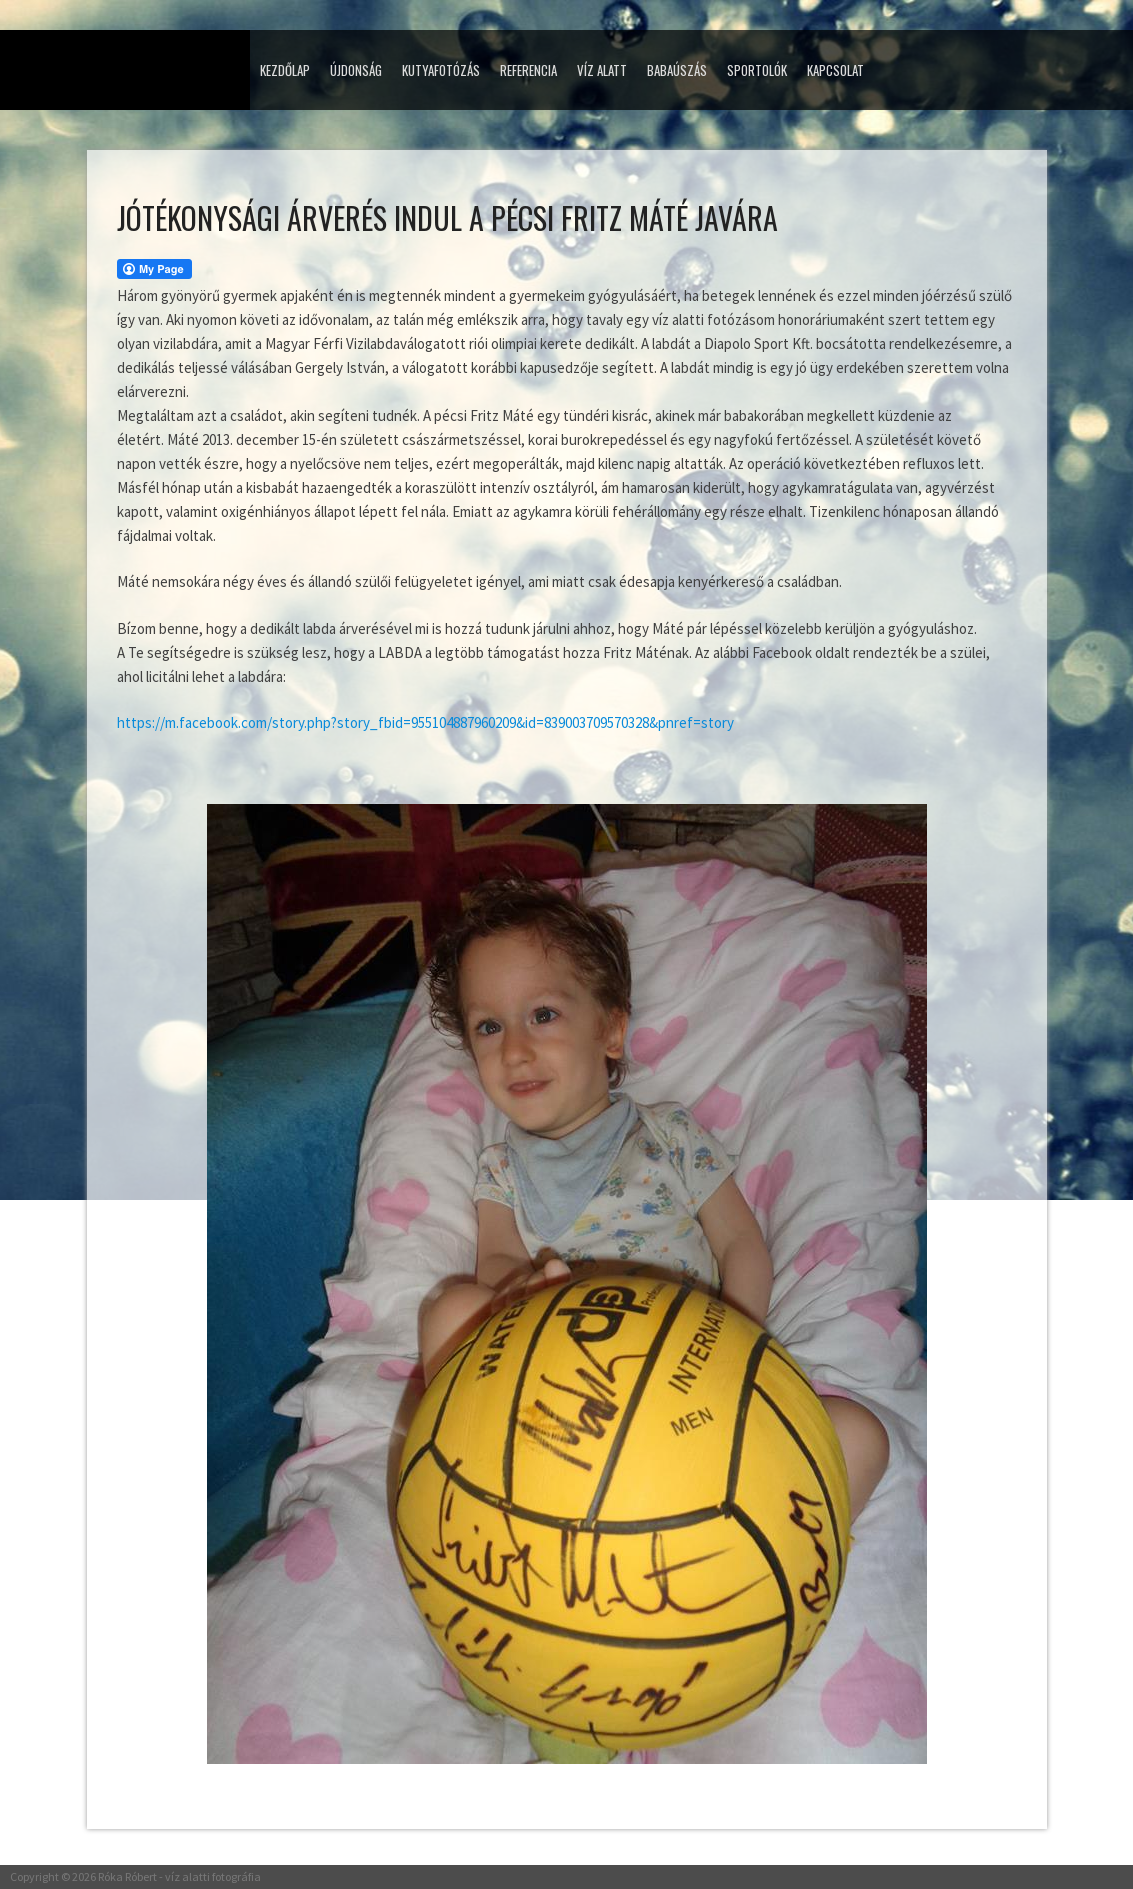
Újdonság (356, 70)
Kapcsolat (835, 70)
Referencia (528, 70)
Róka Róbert (127, 1876)
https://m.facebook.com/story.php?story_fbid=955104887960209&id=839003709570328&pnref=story (425, 722)
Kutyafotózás (441, 70)
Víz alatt (602, 70)
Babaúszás (677, 70)
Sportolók (757, 70)
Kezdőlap (285, 70)
